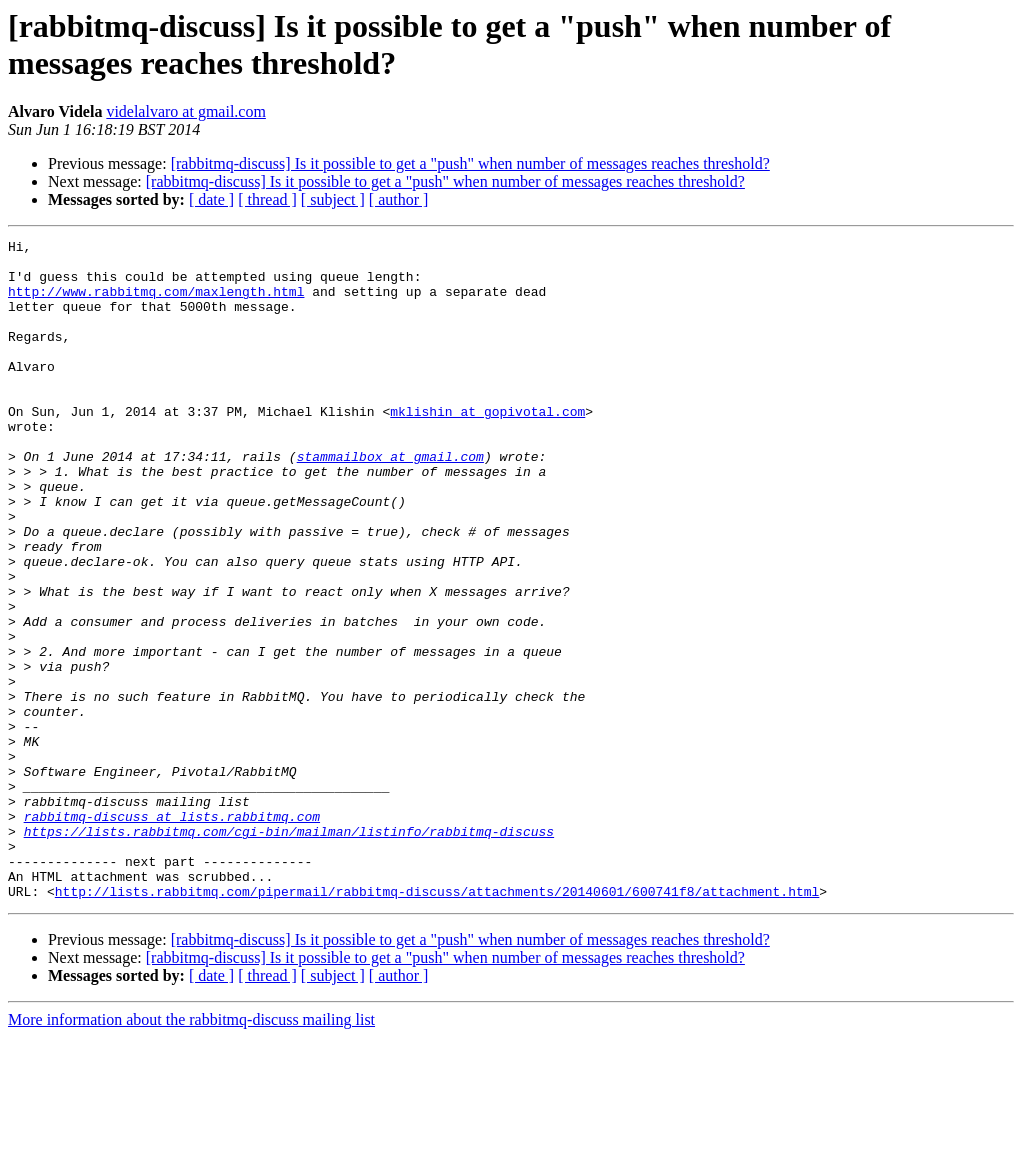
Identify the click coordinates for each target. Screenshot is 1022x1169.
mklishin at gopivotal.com (487, 447)
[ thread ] (267, 199)
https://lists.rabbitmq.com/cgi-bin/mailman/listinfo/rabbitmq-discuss (289, 951)
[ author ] (399, 199)
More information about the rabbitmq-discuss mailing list (191, 1151)
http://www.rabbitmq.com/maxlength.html (156, 303)
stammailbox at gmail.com (390, 501)
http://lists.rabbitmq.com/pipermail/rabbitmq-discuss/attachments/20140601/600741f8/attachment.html (437, 1023)
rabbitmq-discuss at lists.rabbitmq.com (172, 933)
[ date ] (211, 199)
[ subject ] (333, 199)
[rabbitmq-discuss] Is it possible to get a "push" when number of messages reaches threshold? (470, 163)
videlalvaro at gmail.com (186, 111)
